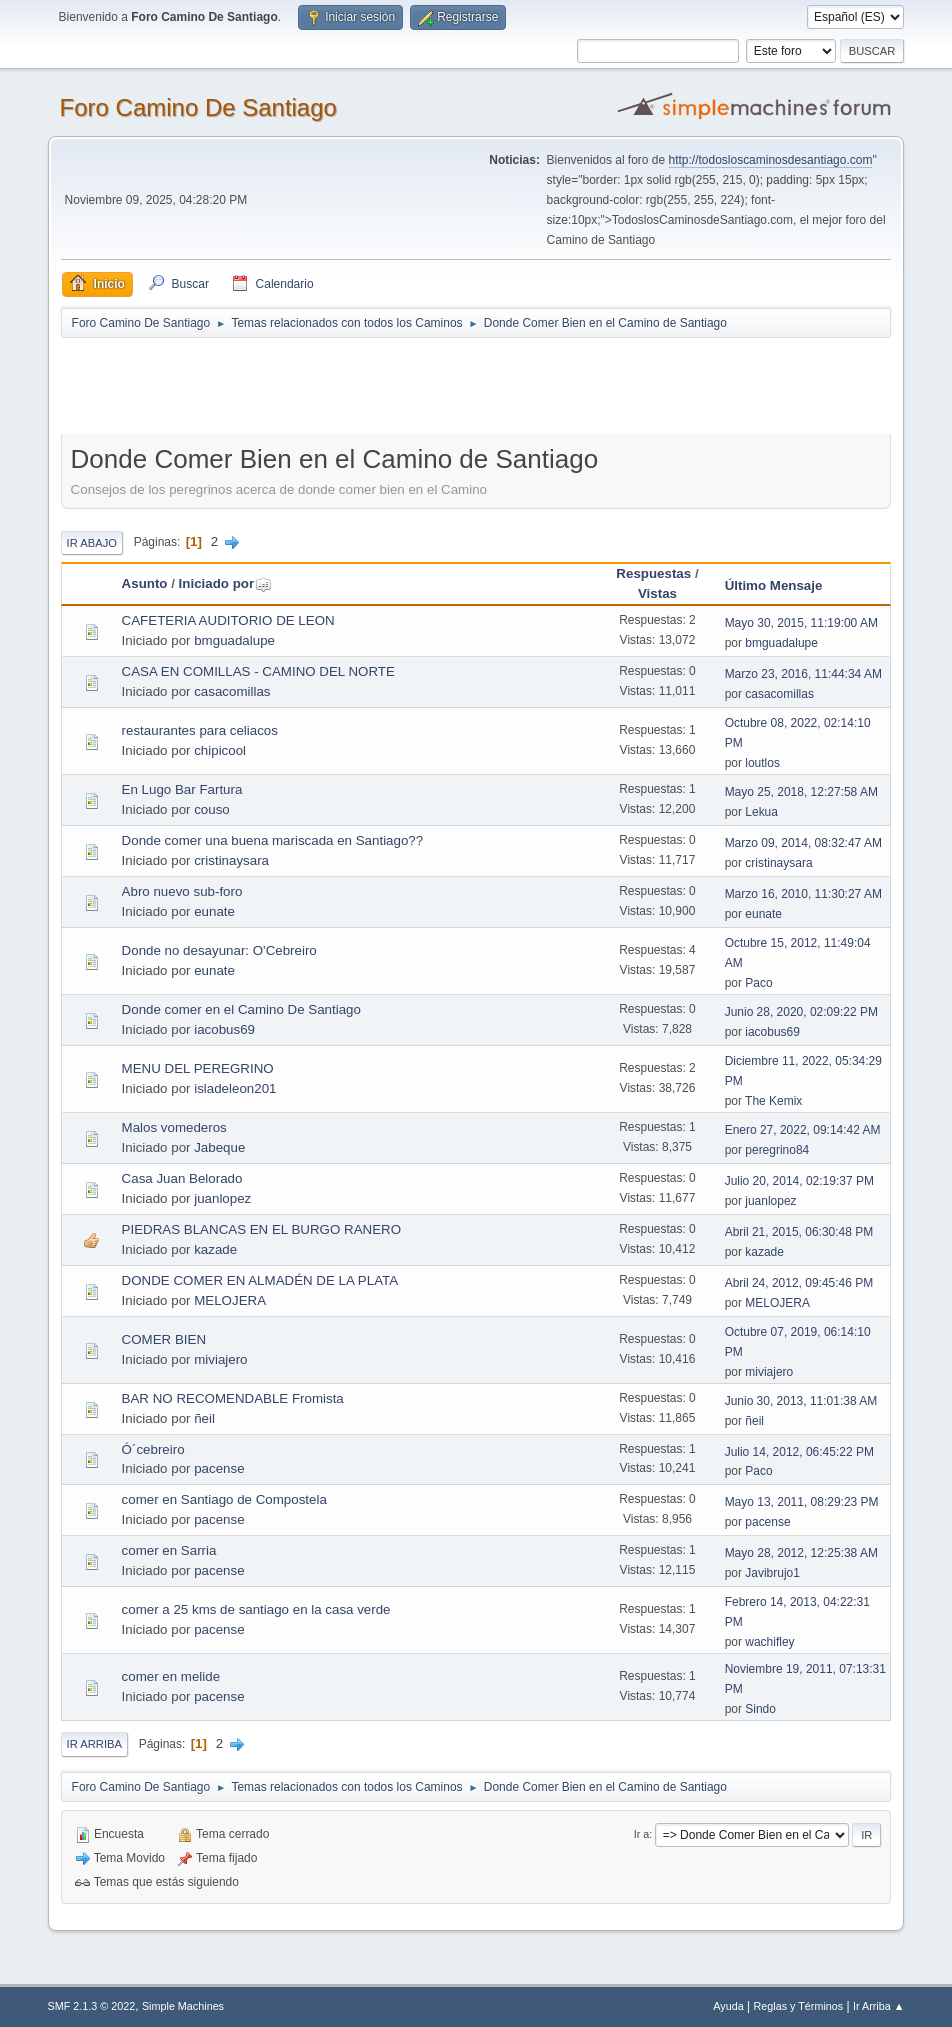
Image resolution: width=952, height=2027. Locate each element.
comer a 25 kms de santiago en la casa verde (256, 1609)
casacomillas (232, 691)
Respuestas (653, 573)
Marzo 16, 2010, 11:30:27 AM (803, 894)
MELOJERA (230, 1300)
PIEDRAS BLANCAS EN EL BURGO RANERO (261, 1229)
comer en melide (171, 1676)
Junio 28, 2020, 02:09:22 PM (801, 1012)
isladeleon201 (235, 1088)
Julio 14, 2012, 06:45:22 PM (799, 1452)
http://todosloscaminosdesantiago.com (771, 160)
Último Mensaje (774, 585)
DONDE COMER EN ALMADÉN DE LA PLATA (260, 1280)
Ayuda (728, 2006)
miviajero (220, 1359)
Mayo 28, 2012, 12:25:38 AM (801, 1553)
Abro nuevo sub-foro (182, 891)
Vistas (657, 593)
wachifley (769, 1642)
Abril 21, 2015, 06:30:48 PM (799, 1232)
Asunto (145, 583)
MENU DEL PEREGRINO (198, 1068)
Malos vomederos (174, 1127)
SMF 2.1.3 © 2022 (92, 2006)
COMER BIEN (164, 1339)
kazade (215, 1249)
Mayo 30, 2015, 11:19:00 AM (801, 623)
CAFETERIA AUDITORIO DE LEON (228, 620)
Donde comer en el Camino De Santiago (241, 1009)
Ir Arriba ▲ (878, 2006)
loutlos (762, 763)
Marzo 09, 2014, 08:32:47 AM (803, 843)
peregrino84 (777, 1150)
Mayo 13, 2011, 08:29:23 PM (802, 1502)
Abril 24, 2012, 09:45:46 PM (799, 1283)
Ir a (642, 1834)
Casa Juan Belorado (182, 1178)
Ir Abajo (92, 543)
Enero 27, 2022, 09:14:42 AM (803, 1130)
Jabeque (219, 1147)
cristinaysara (231, 860)
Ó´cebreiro (153, 1449)
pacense (219, 1468)
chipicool (220, 750)
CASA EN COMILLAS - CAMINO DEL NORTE (258, 671)
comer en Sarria (169, 1550)
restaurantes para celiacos (200, 730)
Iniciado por (226, 583)
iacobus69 (224, 1029)
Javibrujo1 (772, 1573)
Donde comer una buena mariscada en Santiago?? (273, 840)
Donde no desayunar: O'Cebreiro (219, 950)
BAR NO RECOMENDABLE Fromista (233, 1398)
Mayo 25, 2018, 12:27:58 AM (801, 792)
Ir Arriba (94, 1744)
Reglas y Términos (799, 2006)
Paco (758, 983)
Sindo (760, 1709)
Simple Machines (183, 2006)
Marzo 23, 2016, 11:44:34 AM (803, 674)
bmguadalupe (234, 640)
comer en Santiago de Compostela (224, 1499)
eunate (214, 911)
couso (212, 809)
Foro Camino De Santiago (198, 107)
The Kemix (773, 1101)
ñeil (204, 1418)
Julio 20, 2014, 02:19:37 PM (799, 1181)
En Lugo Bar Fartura (182, 789)
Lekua (761, 812)
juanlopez (222, 1198)
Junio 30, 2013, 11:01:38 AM (801, 1401)
